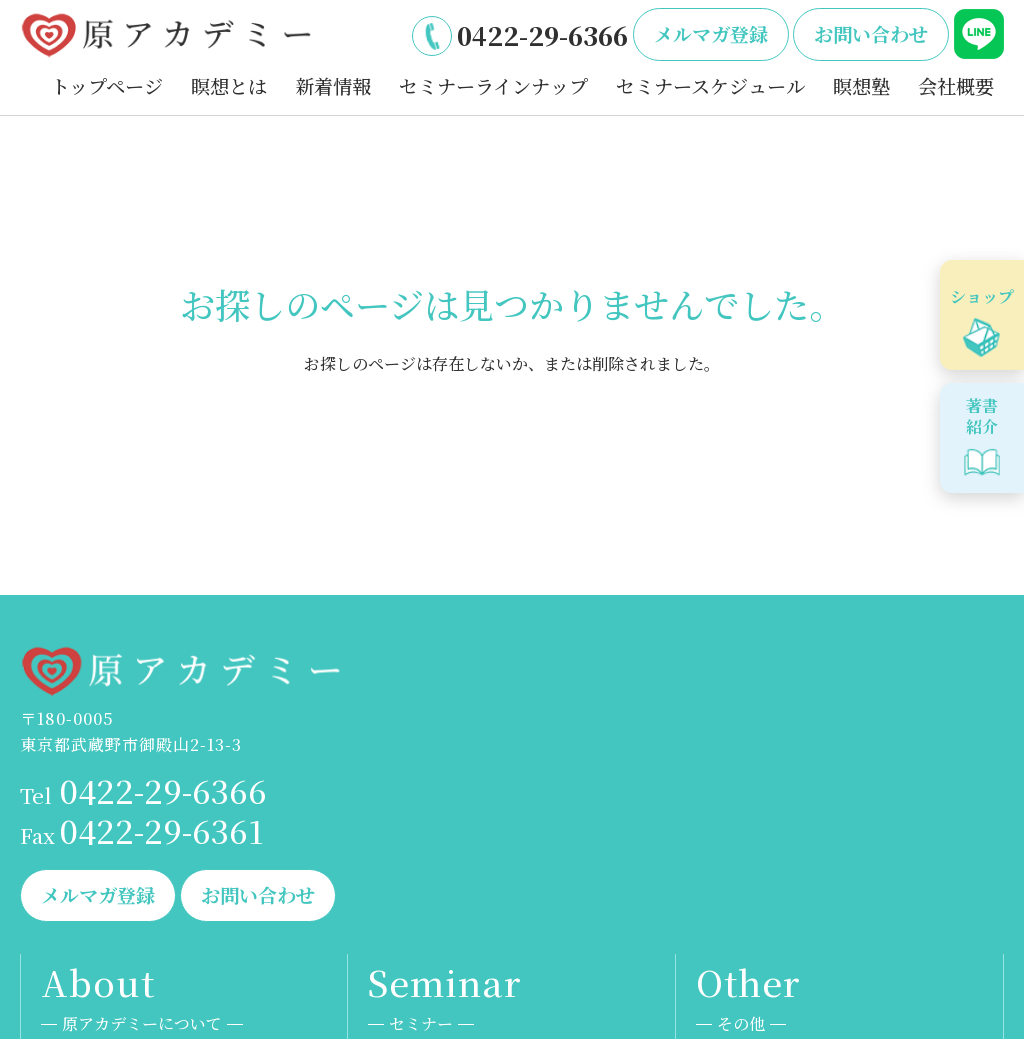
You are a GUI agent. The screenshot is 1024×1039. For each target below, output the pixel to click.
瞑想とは (229, 85)
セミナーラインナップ (493, 85)
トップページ (107, 85)
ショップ (982, 296)
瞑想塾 (861, 85)
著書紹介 (982, 416)
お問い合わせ (871, 33)
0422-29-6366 (542, 35)
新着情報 (333, 85)
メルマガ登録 (711, 33)
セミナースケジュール (710, 85)
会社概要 (956, 85)
